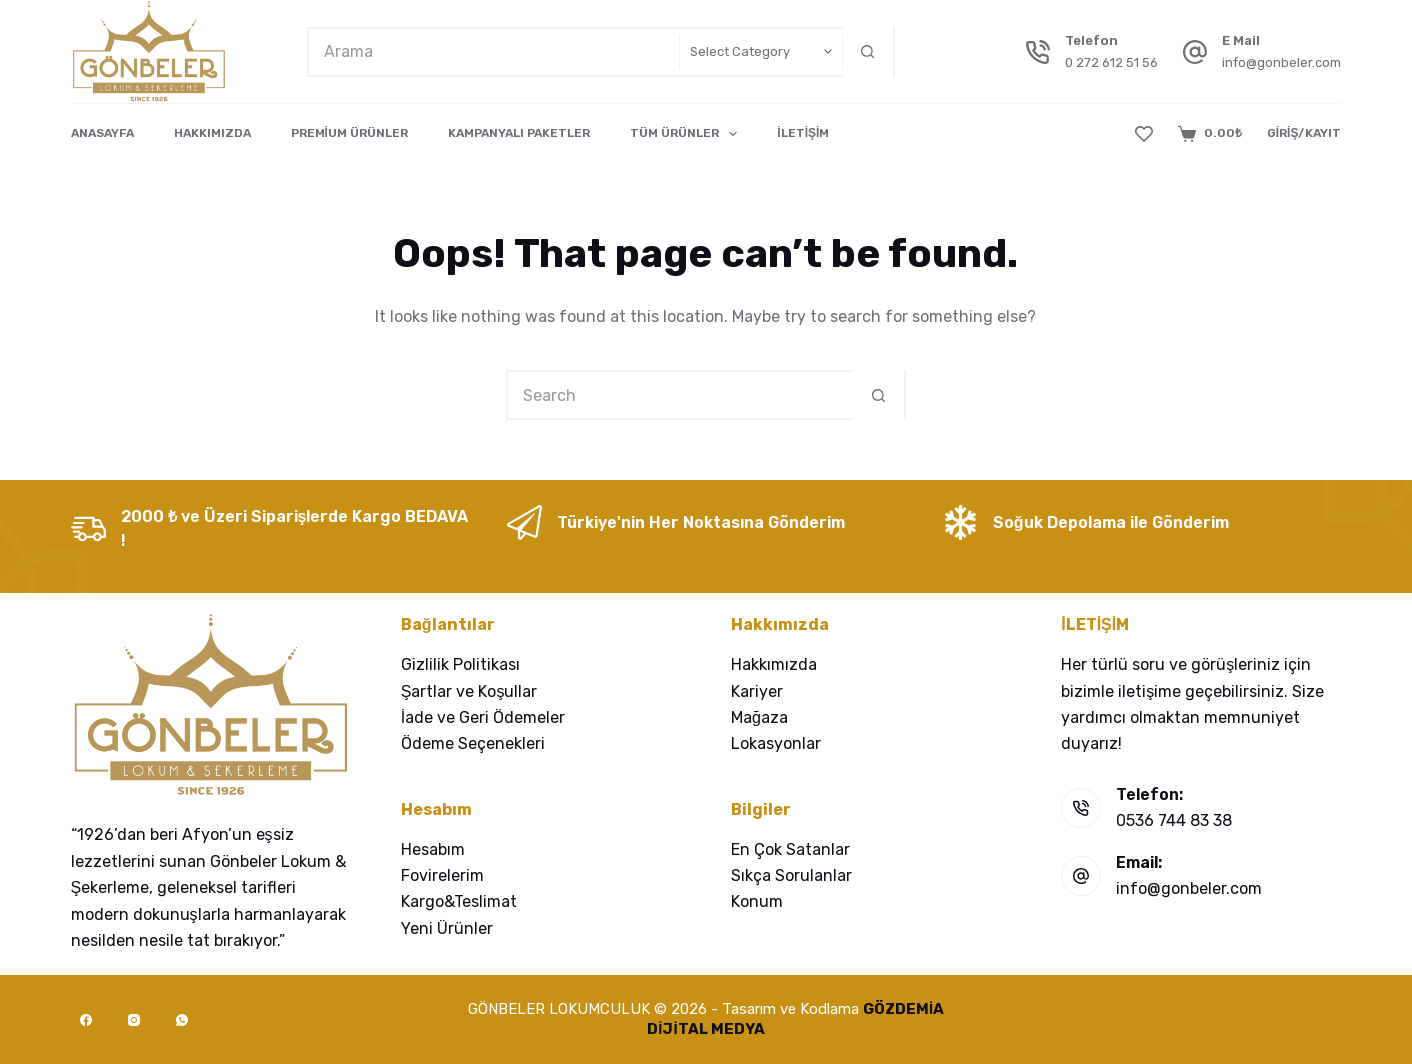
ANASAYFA (102, 133)
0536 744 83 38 (1174, 820)
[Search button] (868, 52)
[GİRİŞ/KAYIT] (1304, 134)
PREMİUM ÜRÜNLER (349, 133)
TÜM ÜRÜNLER (687, 134)
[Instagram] (134, 1020)
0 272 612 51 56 (1111, 62)
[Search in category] (761, 52)
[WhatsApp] (182, 1020)
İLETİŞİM (803, 133)
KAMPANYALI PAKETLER (519, 133)
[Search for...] (494, 52)
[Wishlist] (1144, 134)
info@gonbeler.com (1281, 62)
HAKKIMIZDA (212, 133)
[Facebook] (86, 1020)
